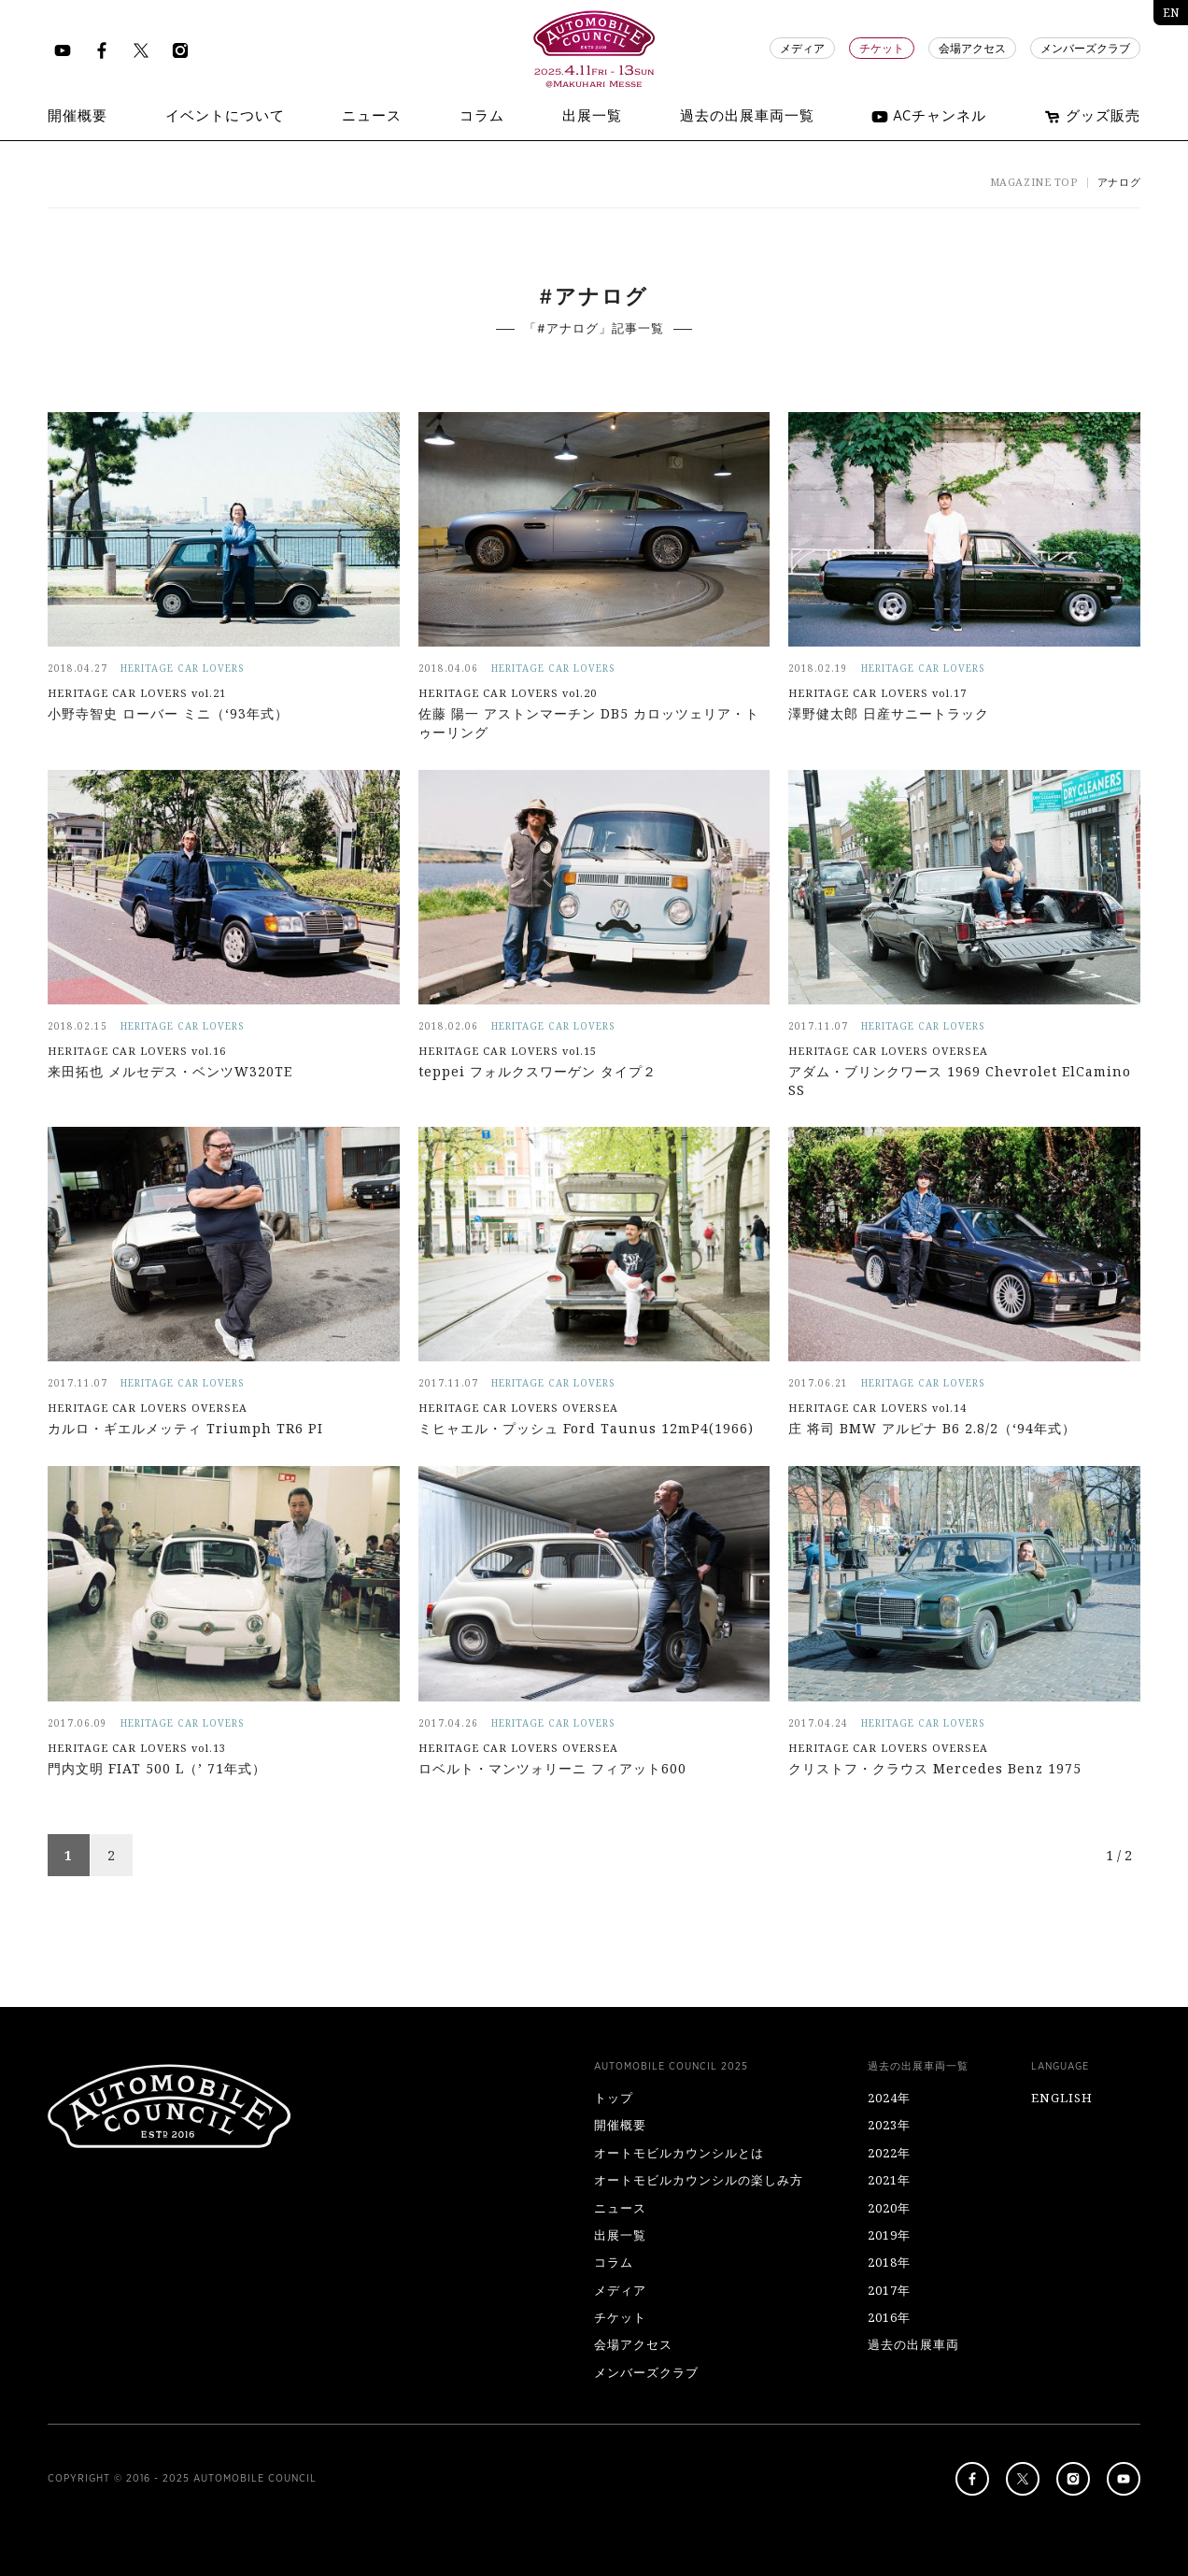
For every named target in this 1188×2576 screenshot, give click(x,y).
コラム (613, 2262)
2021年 (889, 2179)
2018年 (889, 2262)
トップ (613, 2097)
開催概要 (620, 2124)
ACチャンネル (928, 116)
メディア (802, 48)
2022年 (889, 2152)
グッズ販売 (1092, 116)
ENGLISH (1062, 2097)
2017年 (889, 2290)
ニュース (620, 2207)
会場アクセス (972, 48)
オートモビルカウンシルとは (679, 2152)
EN (1171, 13)
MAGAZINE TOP (1034, 182)
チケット (881, 48)
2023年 (889, 2124)
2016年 (889, 2317)
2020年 (889, 2207)
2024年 (889, 2097)
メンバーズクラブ (1085, 48)
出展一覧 (620, 2235)
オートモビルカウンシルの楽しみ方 (698, 2179)
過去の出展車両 (913, 2344)
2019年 (889, 2235)
